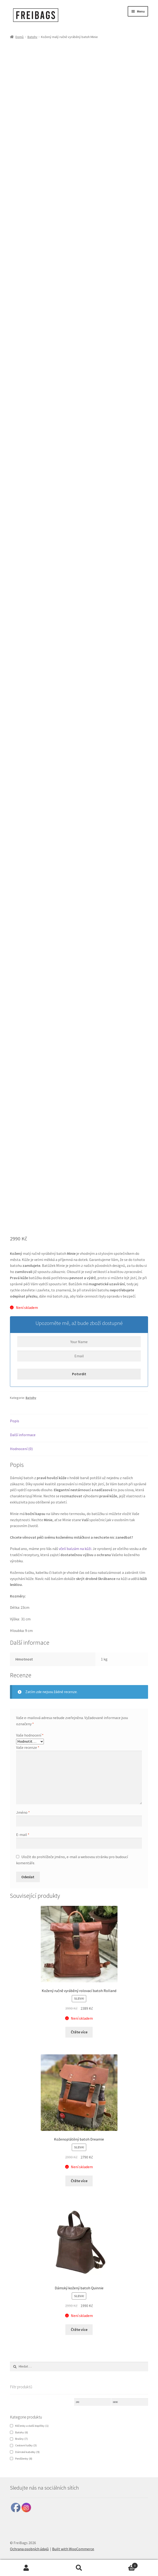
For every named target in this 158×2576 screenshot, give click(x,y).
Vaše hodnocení (30, 1735)
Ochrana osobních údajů (29, 2548)
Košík (121, 2564)
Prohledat (79, 2568)
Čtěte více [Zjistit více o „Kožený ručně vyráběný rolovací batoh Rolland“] (79, 2032)
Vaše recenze (27, 1747)
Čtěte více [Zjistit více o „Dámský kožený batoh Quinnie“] (79, 2329)
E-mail (22, 1834)
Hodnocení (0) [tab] (21, 1448)
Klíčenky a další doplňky (32, 2425)
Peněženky (23, 2458)
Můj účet (26, 2568)
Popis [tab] (14, 1420)
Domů (19, 37)
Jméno (23, 1812)
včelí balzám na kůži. (75, 1548)
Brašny (21, 2438)
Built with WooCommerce (73, 2548)
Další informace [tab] (23, 1434)
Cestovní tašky (26, 2445)
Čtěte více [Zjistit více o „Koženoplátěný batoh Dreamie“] (79, 2180)
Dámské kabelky (27, 2452)
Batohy (32, 37)
